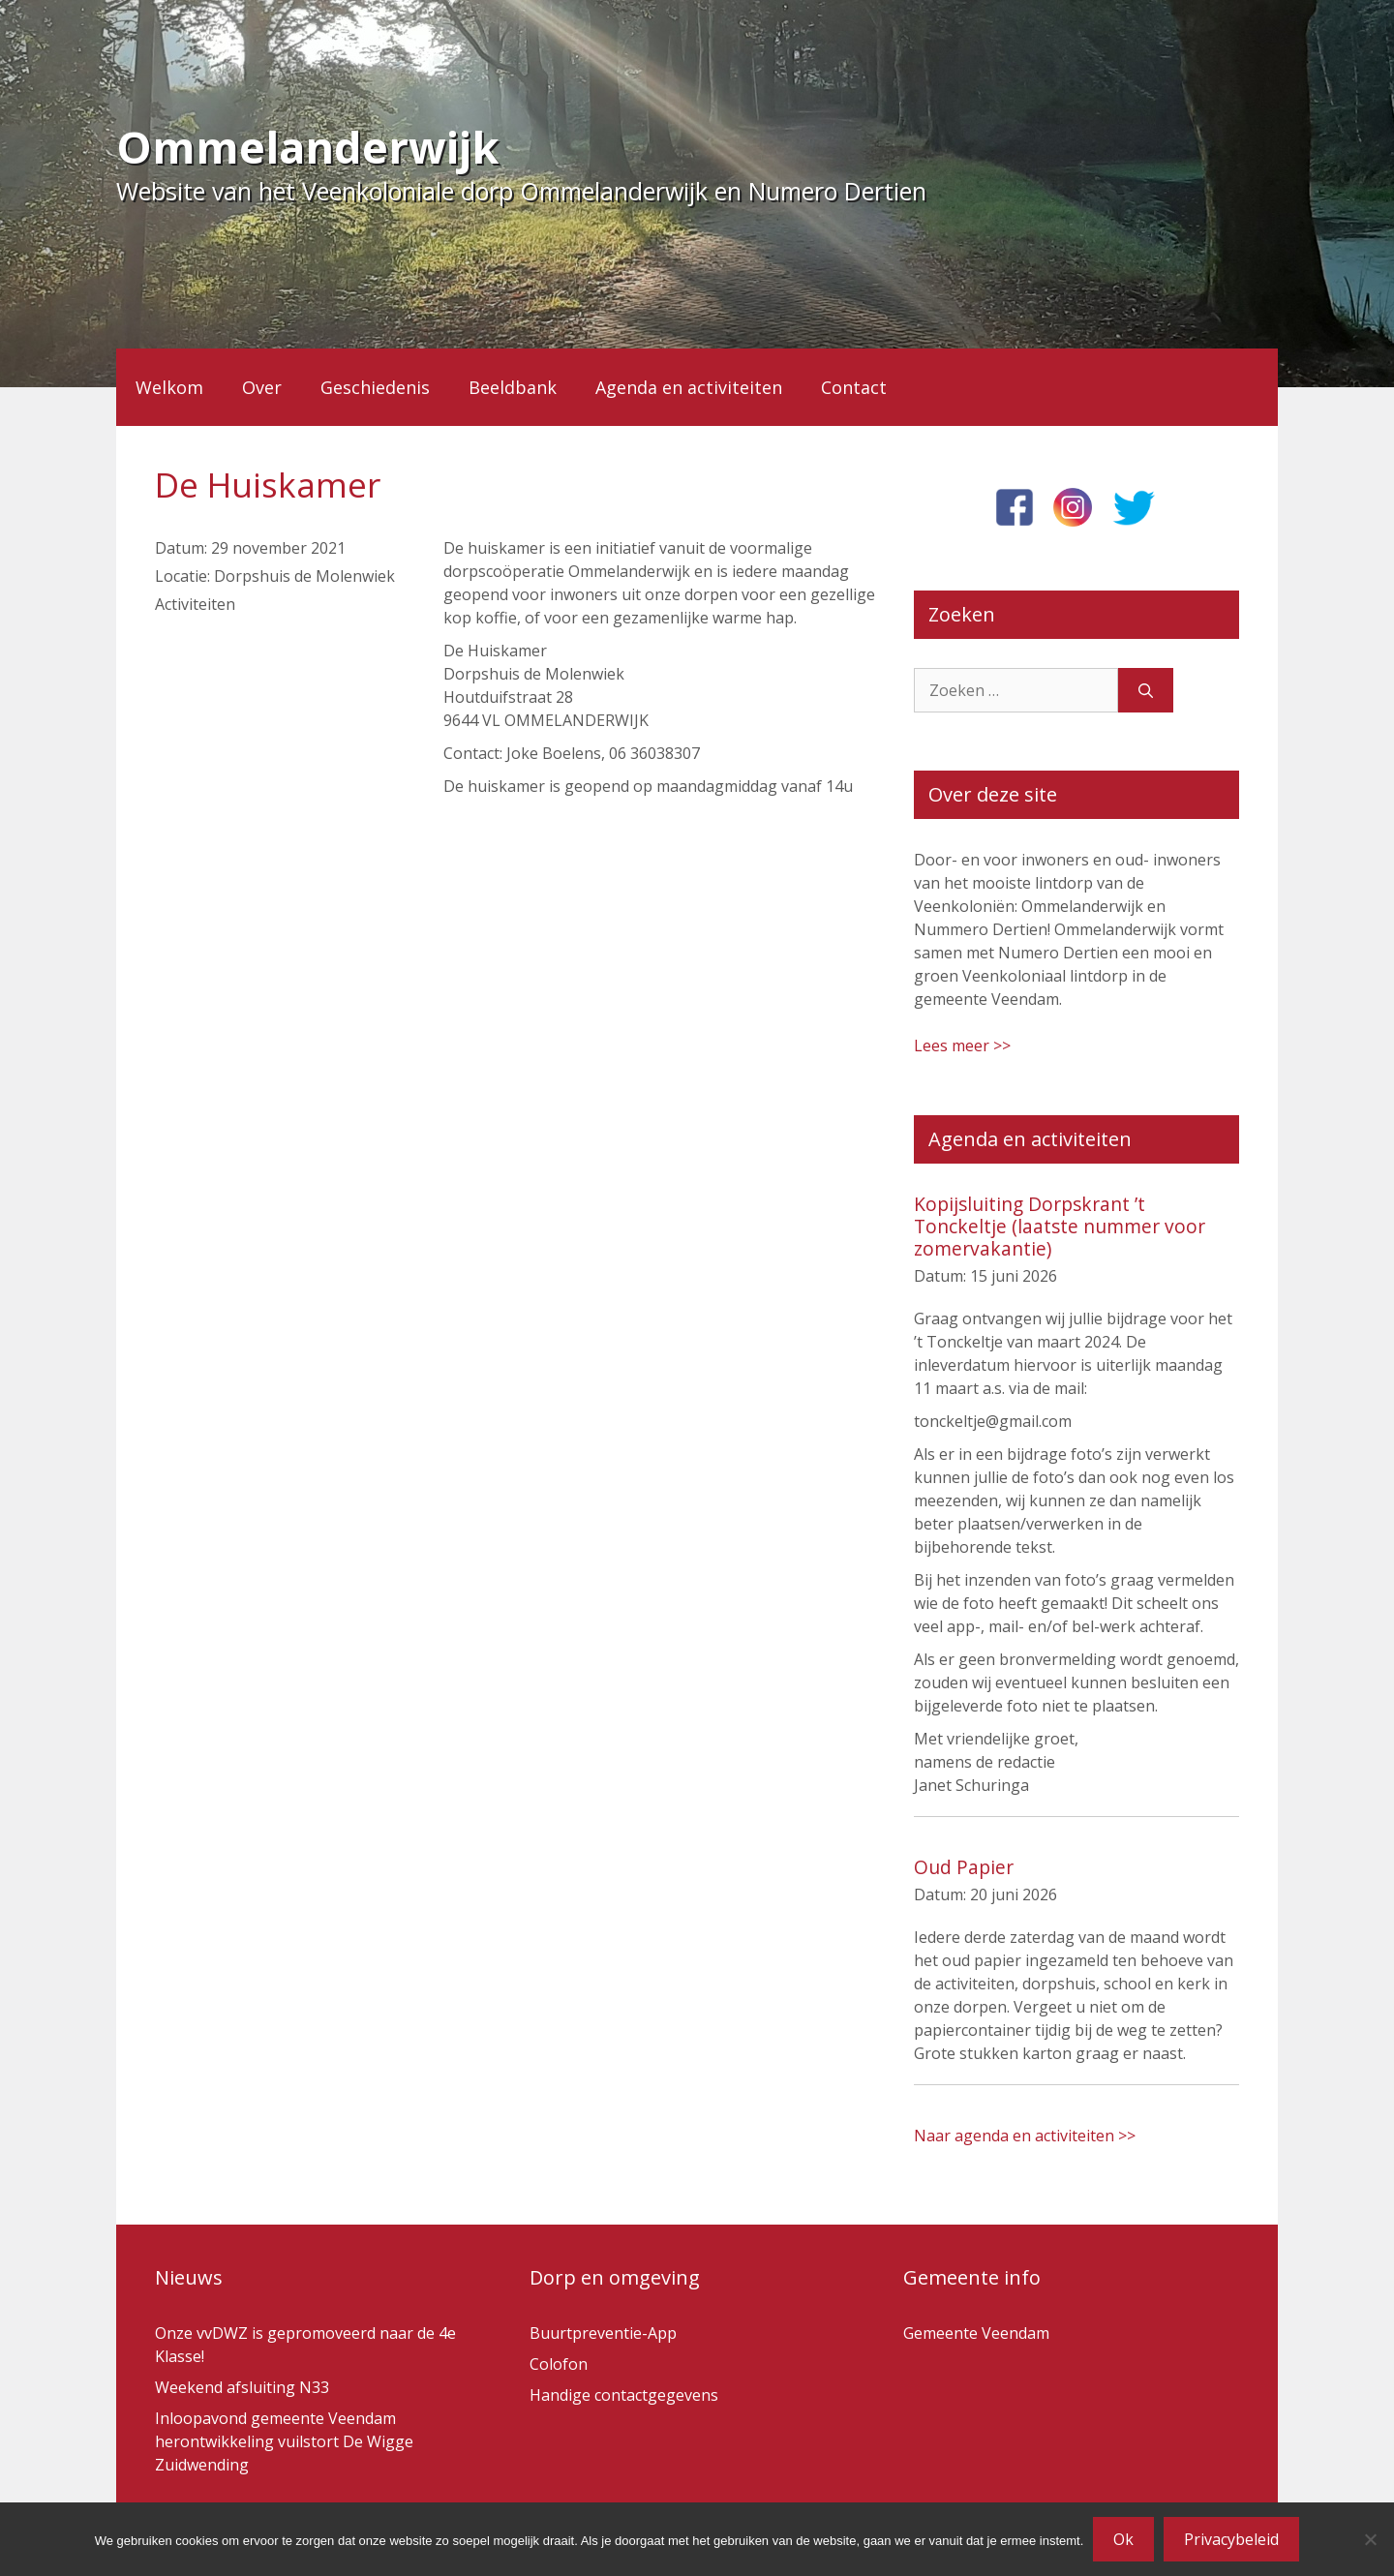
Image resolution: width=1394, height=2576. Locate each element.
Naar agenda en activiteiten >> (1025, 2135)
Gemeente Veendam (976, 2333)
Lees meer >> (962, 1045)
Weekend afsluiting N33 (242, 2387)
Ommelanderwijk (308, 146)
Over (262, 387)
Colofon (559, 2364)
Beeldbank (513, 387)
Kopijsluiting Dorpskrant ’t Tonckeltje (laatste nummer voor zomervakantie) (1059, 1226)
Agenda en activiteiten (688, 387)
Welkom (169, 387)
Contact (854, 387)
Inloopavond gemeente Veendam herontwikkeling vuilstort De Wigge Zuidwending (284, 2441)
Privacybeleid (1231, 2539)
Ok (1123, 2539)
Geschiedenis (375, 387)
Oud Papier (964, 1867)
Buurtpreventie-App (603, 2333)
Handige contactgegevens (624, 2395)
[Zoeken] (1145, 690)
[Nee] (1369, 2539)
